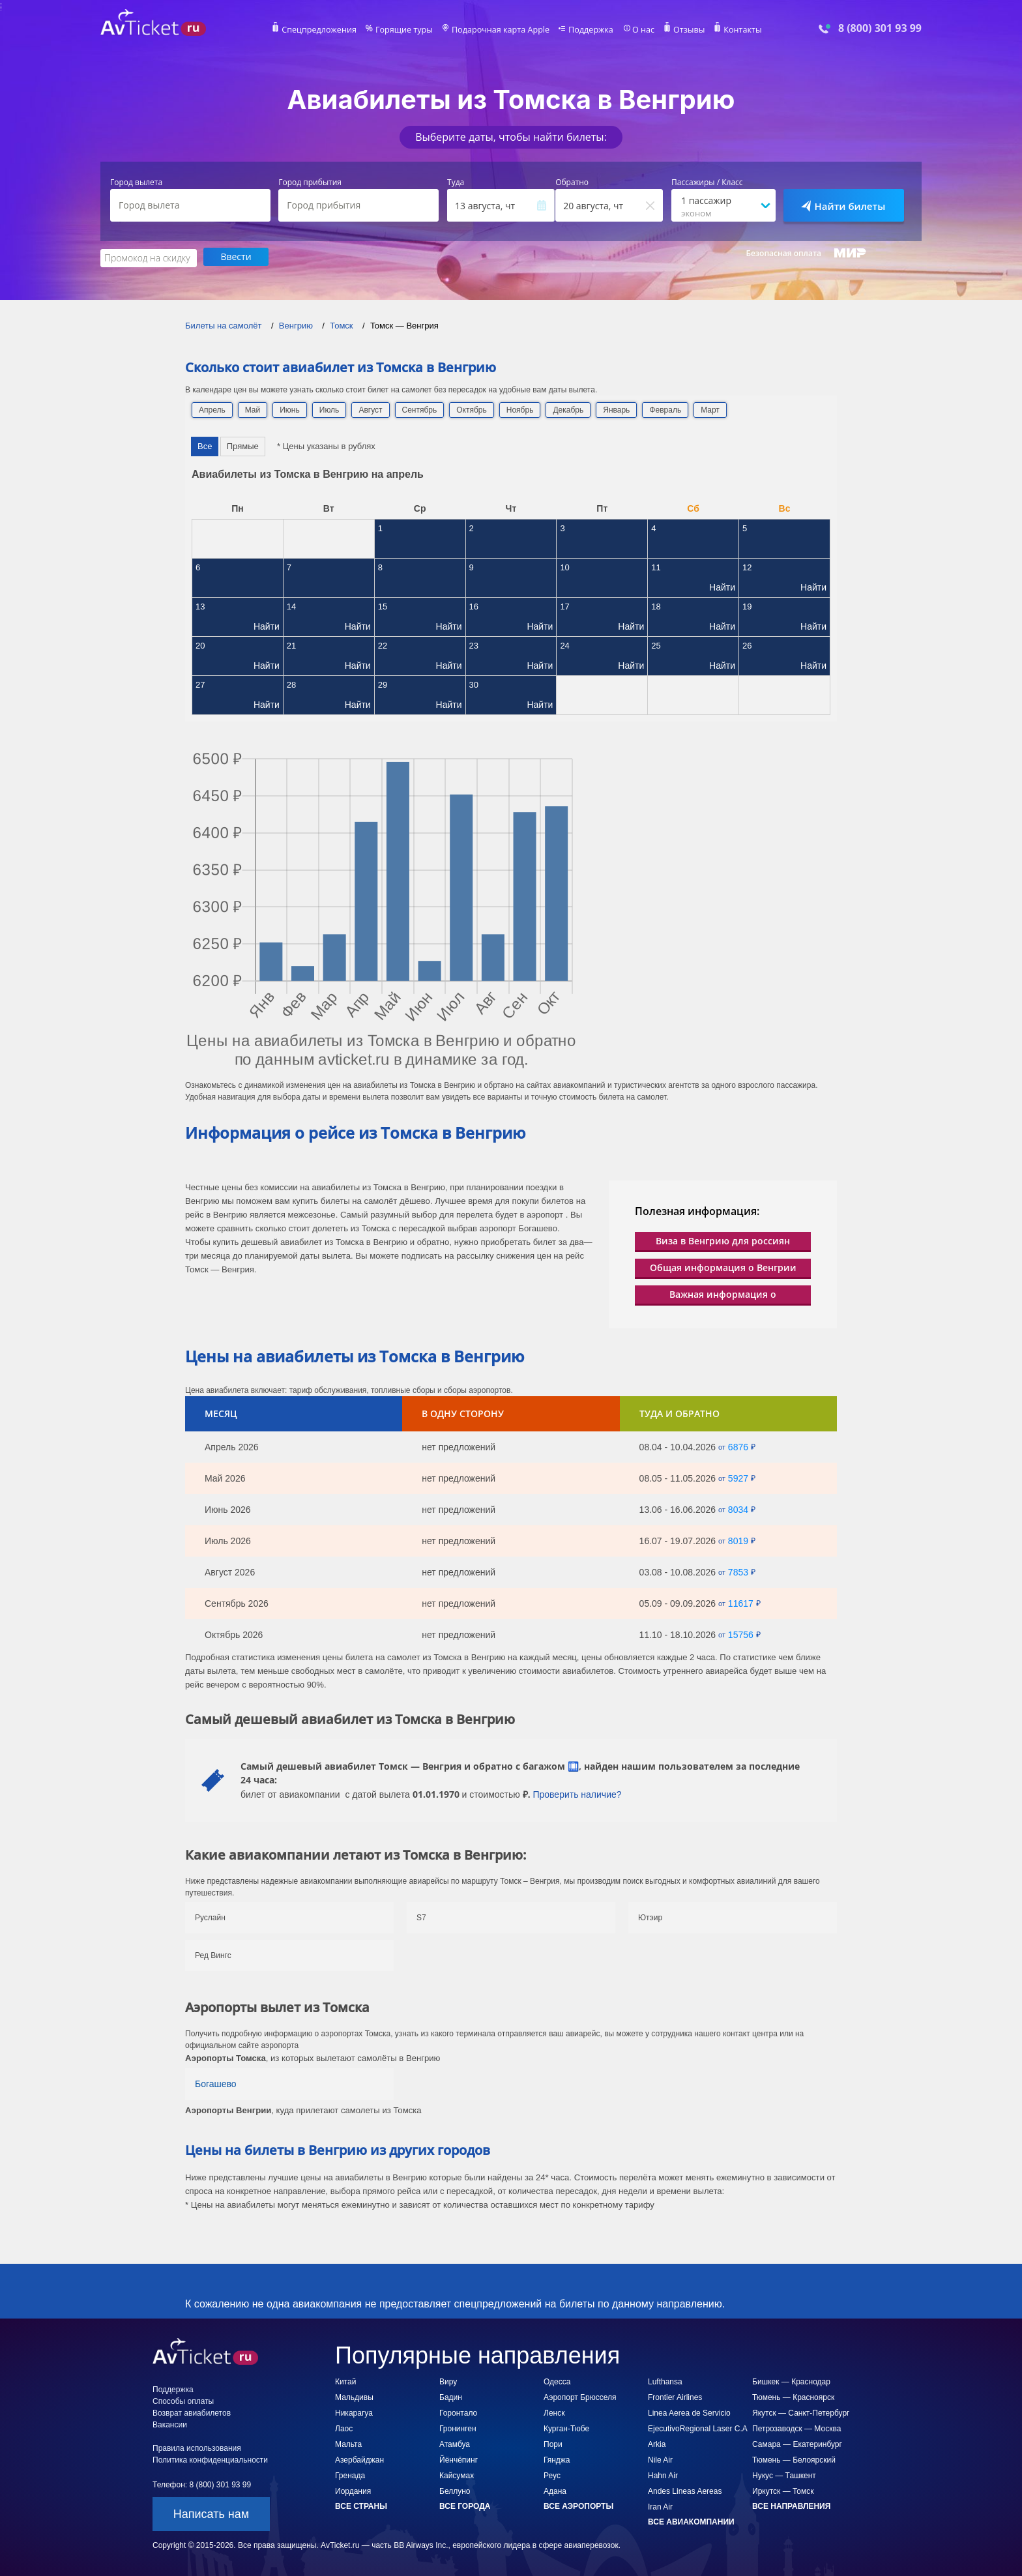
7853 (738, 1571)
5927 (738, 1477)
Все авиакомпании (691, 2520)
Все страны (361, 2505)
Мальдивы (354, 2396)
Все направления (791, 2505)
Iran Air (660, 2505)
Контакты (735, 30)
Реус (552, 2474)
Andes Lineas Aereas (685, 2490)
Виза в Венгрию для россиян (723, 1239)
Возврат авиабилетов (192, 2411)
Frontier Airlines (675, 2396)
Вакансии (170, 2423)
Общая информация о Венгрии (723, 1266)
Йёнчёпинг (458, 2458)
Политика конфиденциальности (210, 2458)
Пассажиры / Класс (707, 182)
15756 (740, 1633)
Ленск (554, 2411)
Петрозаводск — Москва (796, 2427)
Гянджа (557, 2458)
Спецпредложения (326, 30)
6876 (738, 1446)
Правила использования (197, 2447)
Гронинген (457, 2427)
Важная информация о (722, 1293)
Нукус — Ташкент (784, 2474)
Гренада (350, 2474)
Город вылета (136, 182)
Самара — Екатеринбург (797, 2443)
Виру (448, 2380)
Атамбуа (454, 2443)
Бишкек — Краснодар (791, 2380)
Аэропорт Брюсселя (580, 2396)
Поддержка (587, 30)
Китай (345, 2380)
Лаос (344, 2427)
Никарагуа (354, 2411)
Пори (553, 2443)
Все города (464, 2505)
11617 (740, 1602)
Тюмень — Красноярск (793, 2396)
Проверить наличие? (577, 1793)
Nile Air (660, 2458)
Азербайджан (359, 2458)
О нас (638, 30)
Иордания (353, 2490)
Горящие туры (408, 30)
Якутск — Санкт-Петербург (800, 2411)
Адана (555, 2490)
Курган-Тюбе (566, 2427)
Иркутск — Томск (783, 2490)
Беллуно (454, 2490)
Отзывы (683, 30)
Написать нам (211, 2512)
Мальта (348, 2443)
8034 (738, 1508)
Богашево (216, 2082)
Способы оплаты (183, 2400)
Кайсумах (456, 2474)
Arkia (656, 2443)
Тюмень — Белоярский (794, 2458)
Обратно (572, 182)
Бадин (450, 2396)
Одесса (557, 2380)
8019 (738, 1539)
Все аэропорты (578, 2505)
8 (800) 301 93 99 (880, 28)
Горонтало (458, 2411)
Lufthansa (665, 2380)
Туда (455, 182)
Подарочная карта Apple (501, 30)
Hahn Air (663, 2474)
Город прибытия (310, 182)
